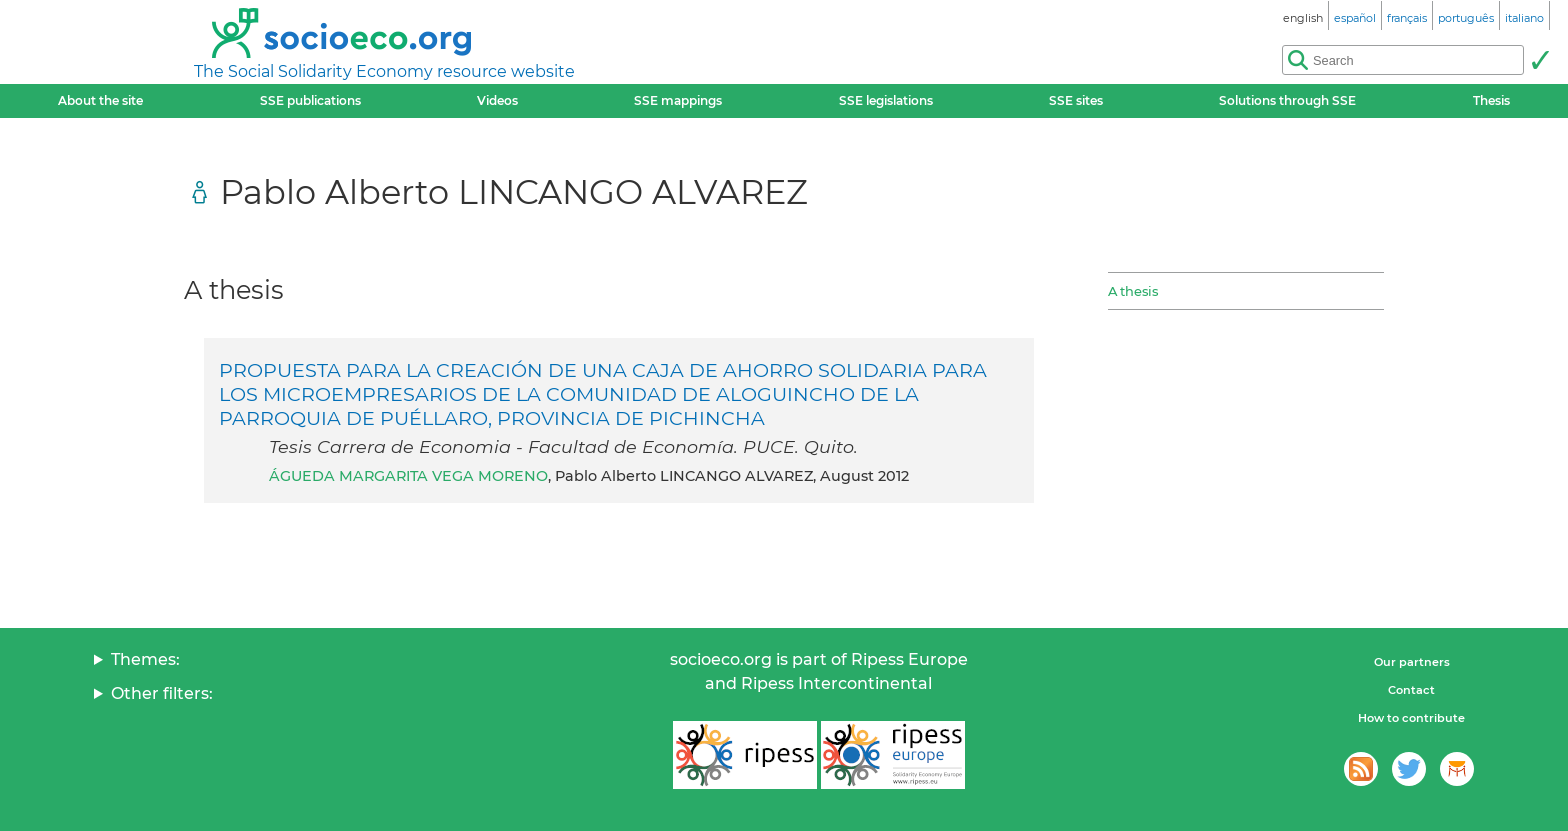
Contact (1411, 690)
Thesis (1491, 100)
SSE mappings (678, 100)
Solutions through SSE (1287, 100)
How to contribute (1411, 718)
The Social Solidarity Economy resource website (384, 71)
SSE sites (1076, 100)
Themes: (145, 659)
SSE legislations (886, 100)
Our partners (1412, 662)
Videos (497, 100)
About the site (100, 100)
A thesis (1133, 291)
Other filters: (162, 693)
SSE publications (310, 100)
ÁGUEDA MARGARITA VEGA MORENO (408, 476)
